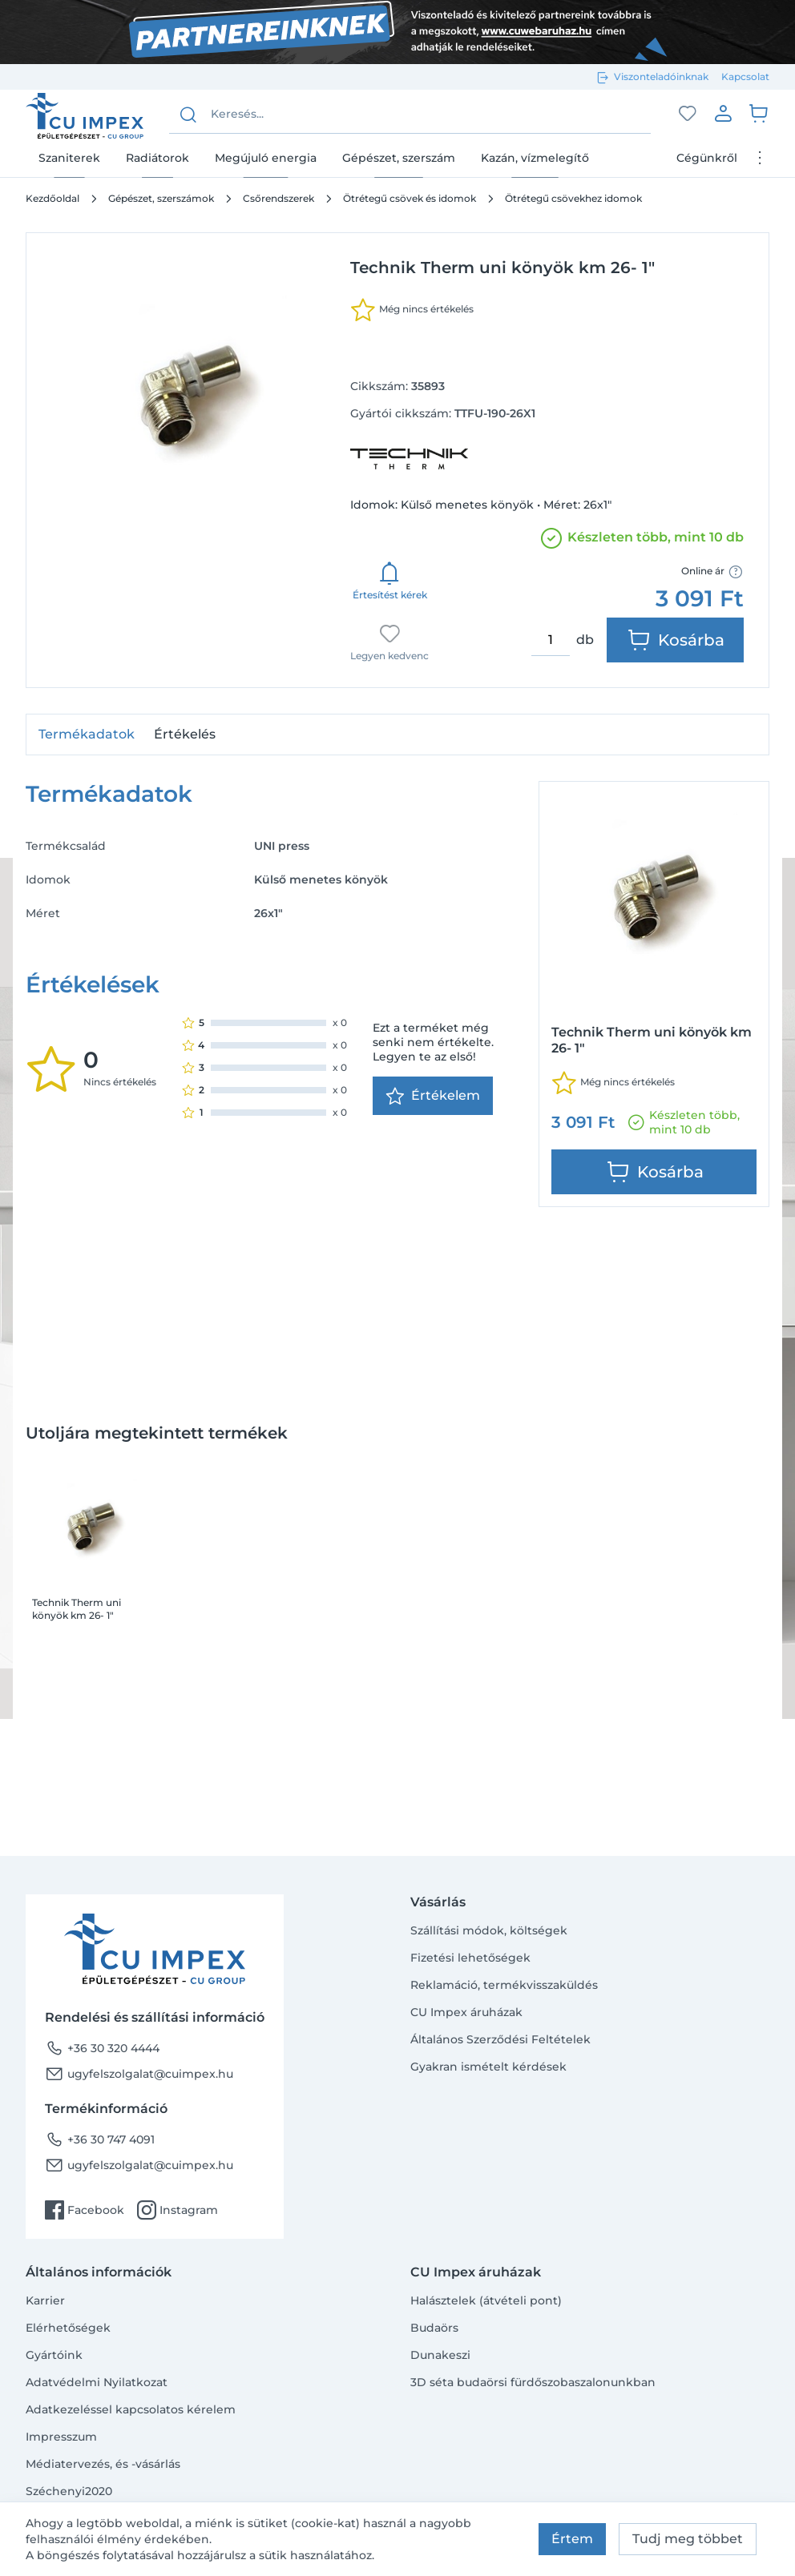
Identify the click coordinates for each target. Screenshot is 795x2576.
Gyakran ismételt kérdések (488, 2066)
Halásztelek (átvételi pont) (486, 2300)
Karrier (45, 2300)
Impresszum (61, 2436)
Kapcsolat (745, 76)
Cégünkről (706, 158)
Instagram (177, 2210)
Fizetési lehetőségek (470, 1957)
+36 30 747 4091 (100, 2139)
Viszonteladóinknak (661, 76)
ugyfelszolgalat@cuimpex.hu (139, 2073)
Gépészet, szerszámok (161, 198)
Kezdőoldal (52, 198)
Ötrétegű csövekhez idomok (573, 198)
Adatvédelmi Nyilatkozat (96, 2382)
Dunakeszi (440, 2355)
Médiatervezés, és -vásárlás (103, 2464)
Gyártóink (54, 2355)
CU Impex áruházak (466, 2012)
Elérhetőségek (68, 2327)
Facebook (84, 2210)
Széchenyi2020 (69, 2491)
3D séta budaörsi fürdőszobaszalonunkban (533, 2382)
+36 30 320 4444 (102, 2048)
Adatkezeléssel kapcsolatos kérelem (131, 2409)
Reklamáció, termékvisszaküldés (504, 1985)
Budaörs (434, 2327)
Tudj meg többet (687, 2538)
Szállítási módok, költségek (488, 1930)
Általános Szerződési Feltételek (500, 2039)
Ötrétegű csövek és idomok (409, 198)
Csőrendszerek (278, 198)
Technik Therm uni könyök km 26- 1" (76, 1608)
